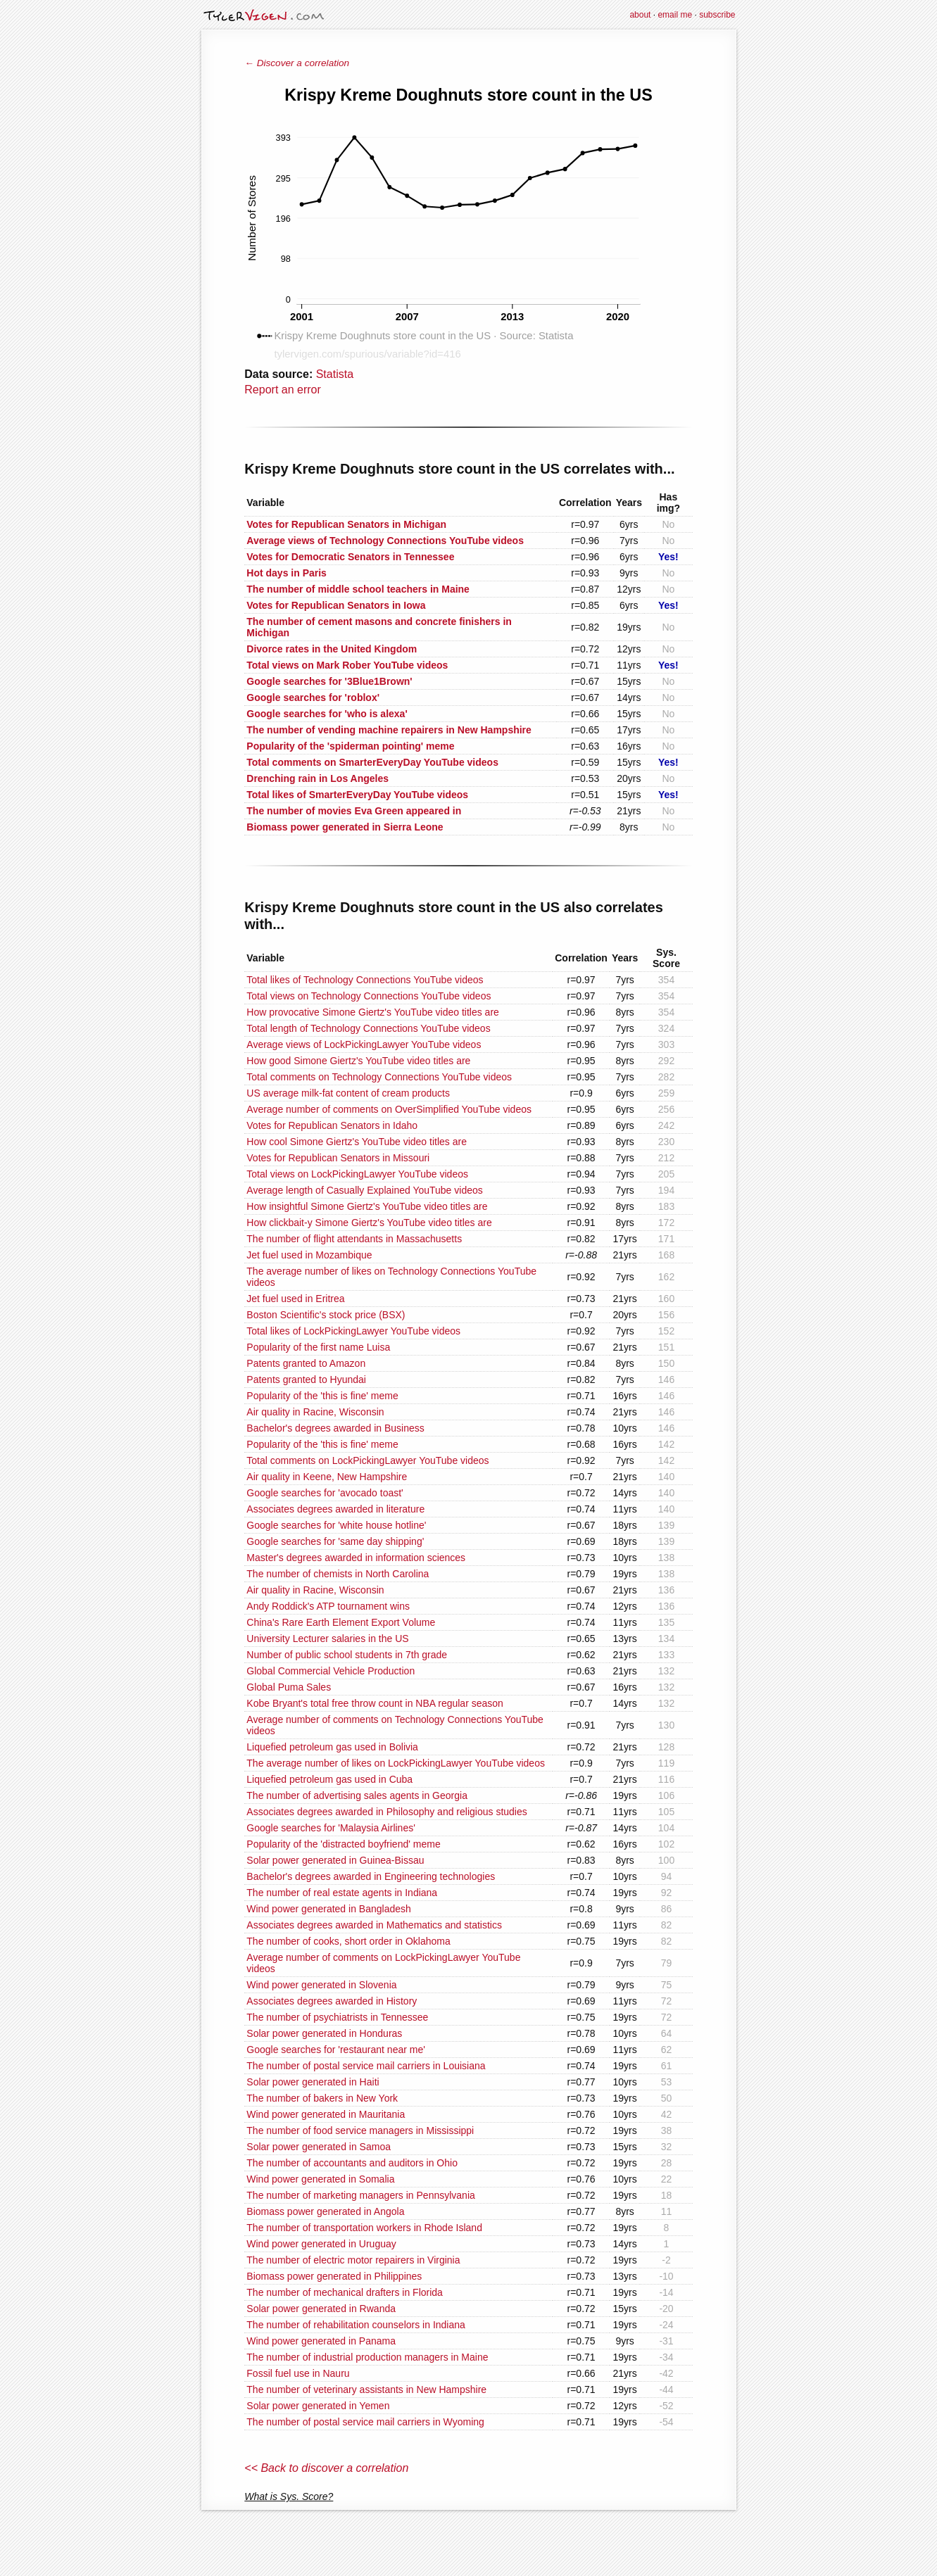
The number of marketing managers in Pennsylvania (360, 2195)
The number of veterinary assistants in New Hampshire (366, 2389)
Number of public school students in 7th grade (346, 1654)
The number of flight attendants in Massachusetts (354, 1238)
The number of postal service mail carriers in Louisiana (365, 2065)
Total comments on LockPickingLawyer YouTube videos (367, 1460)
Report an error (282, 390)
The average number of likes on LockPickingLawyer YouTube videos (395, 1763)
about (639, 15)
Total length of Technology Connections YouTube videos (368, 1028)
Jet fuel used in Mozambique (309, 1255)
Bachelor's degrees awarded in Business (335, 1428)
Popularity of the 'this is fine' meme (322, 1395)
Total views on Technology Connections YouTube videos (368, 996)
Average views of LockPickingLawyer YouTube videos (363, 1044)
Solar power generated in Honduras (324, 2033)
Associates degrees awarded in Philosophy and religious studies (386, 1811)
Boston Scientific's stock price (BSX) (325, 1314)
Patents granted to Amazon (305, 1363)
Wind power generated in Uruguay (321, 2243)
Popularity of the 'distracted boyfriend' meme (343, 1844)
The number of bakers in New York (322, 2098)
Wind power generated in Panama (321, 2341)
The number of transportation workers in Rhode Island (364, 2227)
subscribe (717, 15)
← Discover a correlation (296, 63)
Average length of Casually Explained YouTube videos (364, 1190)
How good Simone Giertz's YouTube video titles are (358, 1060)
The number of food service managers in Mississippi (360, 2130)
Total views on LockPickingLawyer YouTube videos (357, 1174)
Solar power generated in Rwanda (321, 2308)
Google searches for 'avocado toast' (324, 1492)
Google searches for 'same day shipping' (335, 1541)
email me (675, 15)
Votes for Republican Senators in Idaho (331, 1125)
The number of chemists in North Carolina (337, 1573)
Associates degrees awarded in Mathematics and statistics (374, 1925)
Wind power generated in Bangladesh (328, 1908)
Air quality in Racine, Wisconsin (315, 1412)
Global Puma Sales (288, 1687)
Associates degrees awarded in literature (335, 1509)
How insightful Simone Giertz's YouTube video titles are (366, 1206)
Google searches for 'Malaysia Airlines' (330, 1827)
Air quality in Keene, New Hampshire (326, 1476)
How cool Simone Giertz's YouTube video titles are (356, 1141)
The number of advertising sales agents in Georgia (356, 1795)
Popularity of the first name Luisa (318, 1347)
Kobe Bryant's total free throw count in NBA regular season (374, 1703)
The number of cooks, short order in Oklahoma (348, 1941)
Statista (334, 374)
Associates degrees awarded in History (331, 2001)
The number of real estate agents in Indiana (341, 1892)
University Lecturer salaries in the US (327, 1638)
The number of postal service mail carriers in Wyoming (365, 2421)
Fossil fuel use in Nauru (297, 2373)
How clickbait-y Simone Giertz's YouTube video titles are (368, 1222)
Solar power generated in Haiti (312, 2082)
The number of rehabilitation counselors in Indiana (355, 2324)
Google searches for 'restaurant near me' (335, 2049)
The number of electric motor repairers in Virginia (353, 2260)
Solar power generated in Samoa (318, 2146)
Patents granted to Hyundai (306, 1379)
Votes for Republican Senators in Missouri (337, 1157)
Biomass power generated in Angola (325, 2211)
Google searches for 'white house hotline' (336, 1525)
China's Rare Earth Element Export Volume (340, 1622)
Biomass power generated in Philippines (334, 2276)
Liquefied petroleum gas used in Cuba (329, 1779)
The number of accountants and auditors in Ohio (352, 2162)
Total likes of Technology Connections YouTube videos (364, 979)
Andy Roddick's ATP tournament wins (328, 1606)
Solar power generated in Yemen (317, 2405)
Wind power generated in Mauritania (325, 2114)
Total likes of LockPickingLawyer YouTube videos (353, 1331)
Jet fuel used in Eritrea (295, 1298)
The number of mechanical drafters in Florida (344, 2292)
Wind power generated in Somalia (320, 2179)
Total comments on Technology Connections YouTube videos (379, 1076)
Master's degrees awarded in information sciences (355, 1557)
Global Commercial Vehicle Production (330, 1671)
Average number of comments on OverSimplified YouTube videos (389, 1109)
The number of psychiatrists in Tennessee (337, 2017)
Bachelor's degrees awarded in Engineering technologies (370, 1876)
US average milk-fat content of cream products (348, 1093)
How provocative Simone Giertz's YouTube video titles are (372, 1012)
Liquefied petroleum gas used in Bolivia (332, 1747)
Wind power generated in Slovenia (321, 1984)
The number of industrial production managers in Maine (367, 2357)
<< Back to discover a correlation (326, 2468)
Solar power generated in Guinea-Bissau (335, 1860)
